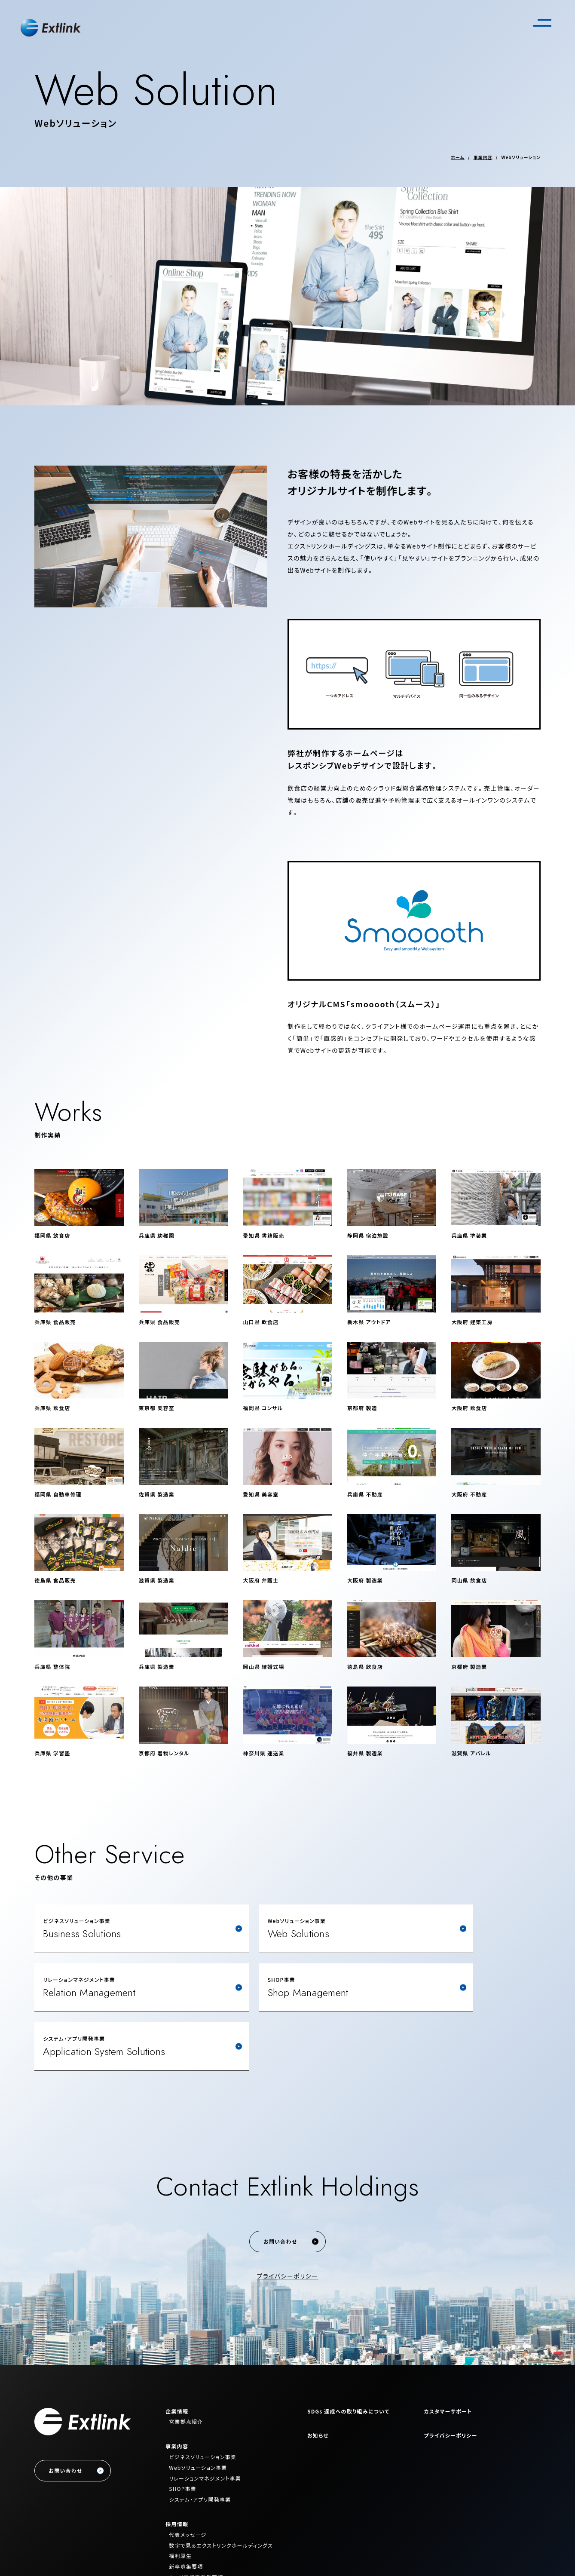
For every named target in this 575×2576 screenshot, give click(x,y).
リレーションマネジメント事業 (205, 2419)
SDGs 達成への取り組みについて (348, 2352)
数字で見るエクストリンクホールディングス (221, 2486)
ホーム (458, 157)
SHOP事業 (182, 2429)
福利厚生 (180, 2496)
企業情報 (176, 2352)
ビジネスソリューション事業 (202, 2397)
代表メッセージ (187, 2475)
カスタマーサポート (447, 2352)
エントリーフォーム (191, 2529)
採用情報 (176, 2465)
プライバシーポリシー (287, 2217)
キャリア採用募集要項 (196, 2518)
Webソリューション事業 (198, 2408)
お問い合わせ (280, 2182)
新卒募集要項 (186, 2507)
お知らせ (318, 2376)
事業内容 (483, 157)
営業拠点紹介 (186, 2362)
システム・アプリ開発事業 (200, 2440)
